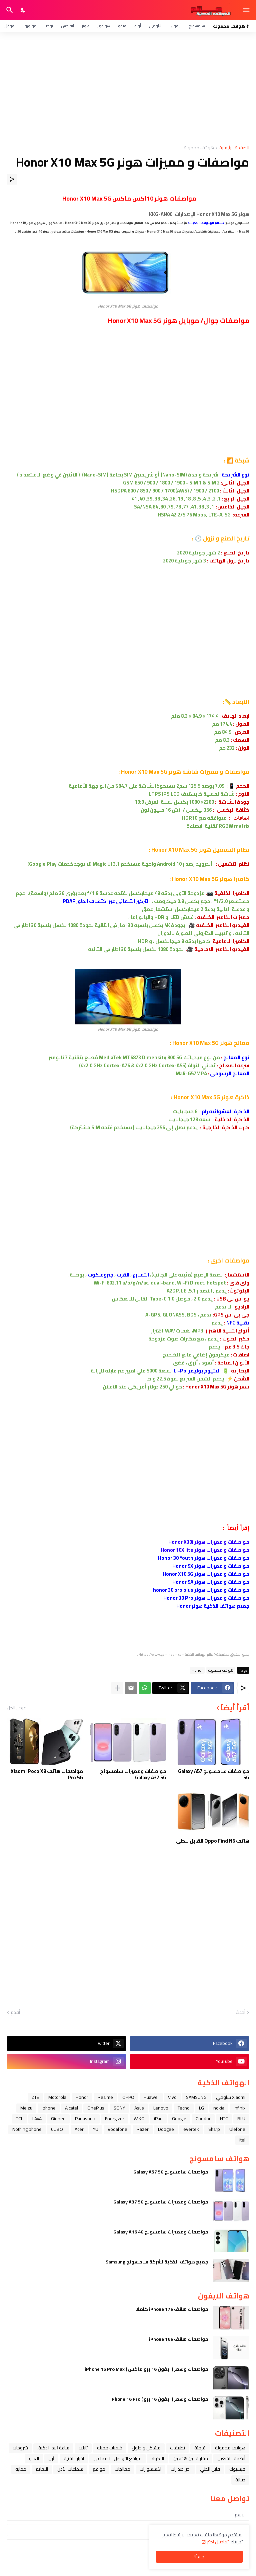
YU (95, 2129)
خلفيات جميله (109, 2447)
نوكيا (49, 26)
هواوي (103, 26)
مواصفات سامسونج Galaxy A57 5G (213, 1774)
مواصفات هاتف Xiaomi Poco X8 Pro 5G (47, 1774)
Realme (105, 2097)
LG (201, 2108)
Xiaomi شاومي (230, 2097)
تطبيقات (177, 2447)
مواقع (99, 2469)
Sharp (214, 2129)
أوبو (137, 26)
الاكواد (157, 2458)
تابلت (83, 2447)
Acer (79, 2129)
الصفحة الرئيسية (234, 148)
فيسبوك (237, 2469)
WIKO (139, 2118)
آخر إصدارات (181, 2469)
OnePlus (95, 2108)
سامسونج (197, 26)
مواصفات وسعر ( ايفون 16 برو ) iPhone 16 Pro (159, 2399)
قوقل (9, 26)
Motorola (57, 2097)
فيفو (122, 26)
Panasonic (85, 2118)
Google (179, 2118)
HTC (224, 2118)
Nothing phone (27, 2129)
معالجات (122, 2469)
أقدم (15, 2012)
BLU (241, 2118)
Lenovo (160, 2108)
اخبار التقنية (74, 2458)
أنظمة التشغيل (231, 2458)
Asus (139, 2108)
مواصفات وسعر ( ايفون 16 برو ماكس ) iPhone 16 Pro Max (146, 2369)
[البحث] (9, 10)
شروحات (20, 2447)
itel (242, 2140)
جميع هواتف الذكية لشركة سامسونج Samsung (157, 2262)
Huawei (151, 2097)
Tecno (184, 2108)
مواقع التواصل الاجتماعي (117, 2458)
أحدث (240, 2012)
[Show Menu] (247, 10)
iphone (49, 2108)
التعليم (42, 2469)
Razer (143, 2129)
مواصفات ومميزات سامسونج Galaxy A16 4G (160, 2232)
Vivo (172, 2097)
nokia (218, 2108)
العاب (34, 2458)
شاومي (156, 26)
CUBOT (58, 2129)
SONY (119, 2108)
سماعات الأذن (70, 2469)
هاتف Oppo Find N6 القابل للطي (212, 1841)
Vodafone (117, 2129)
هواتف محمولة (199, 148)
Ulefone (237, 2129)
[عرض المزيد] (117, 1688)
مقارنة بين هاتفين (190, 2458)
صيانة (240, 2479)
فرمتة (200, 2447)
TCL (19, 2118)
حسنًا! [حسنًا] (199, 2556)
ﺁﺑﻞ (51, 2458)
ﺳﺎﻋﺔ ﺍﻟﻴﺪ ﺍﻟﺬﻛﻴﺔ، (53, 2447)
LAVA (37, 2118)
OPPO (128, 2097)
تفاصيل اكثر (218, 2541)
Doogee (166, 2129)
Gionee (58, 2118)
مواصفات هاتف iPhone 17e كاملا (172, 2309)
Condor (203, 2118)
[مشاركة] (12, 179)
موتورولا (29, 26)
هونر (85, 26)
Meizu (26, 2108)
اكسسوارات (150, 2469)
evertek (191, 2129)
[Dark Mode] (23, 10)
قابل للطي (210, 2469)
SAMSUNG (196, 2097)
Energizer (114, 2118)
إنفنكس (67, 26)
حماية (20, 2469)
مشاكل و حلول (146, 2447)
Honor (197, 1670)
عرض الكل (16, 1707)
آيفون (176, 26)
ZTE (35, 2097)
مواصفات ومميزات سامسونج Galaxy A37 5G (133, 1774)
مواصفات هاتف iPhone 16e (178, 2339)
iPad (158, 2118)
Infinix (239, 2108)
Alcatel (71, 2108)
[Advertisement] (128, 88)
